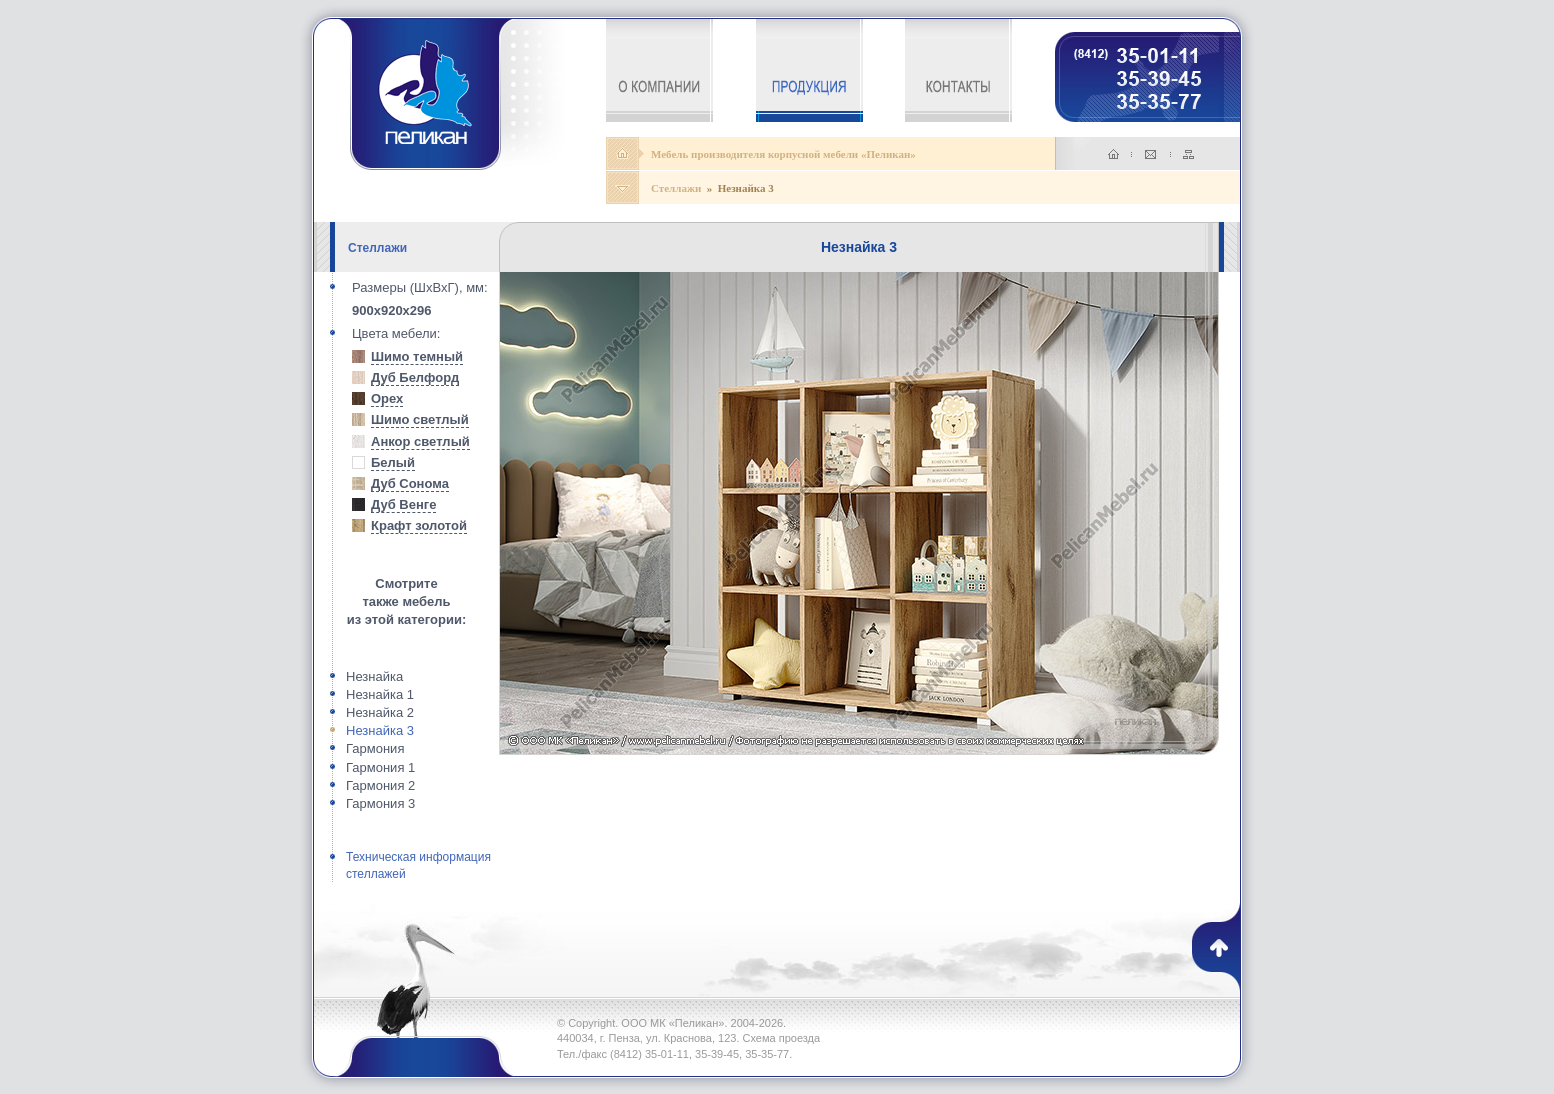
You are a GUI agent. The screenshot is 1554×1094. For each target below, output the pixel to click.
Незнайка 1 (380, 694)
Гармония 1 (380, 767)
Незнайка (374, 676)
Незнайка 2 (380, 712)
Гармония (375, 748)
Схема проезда (782, 1038)
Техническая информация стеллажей (418, 865)
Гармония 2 (380, 785)
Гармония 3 (380, 803)
